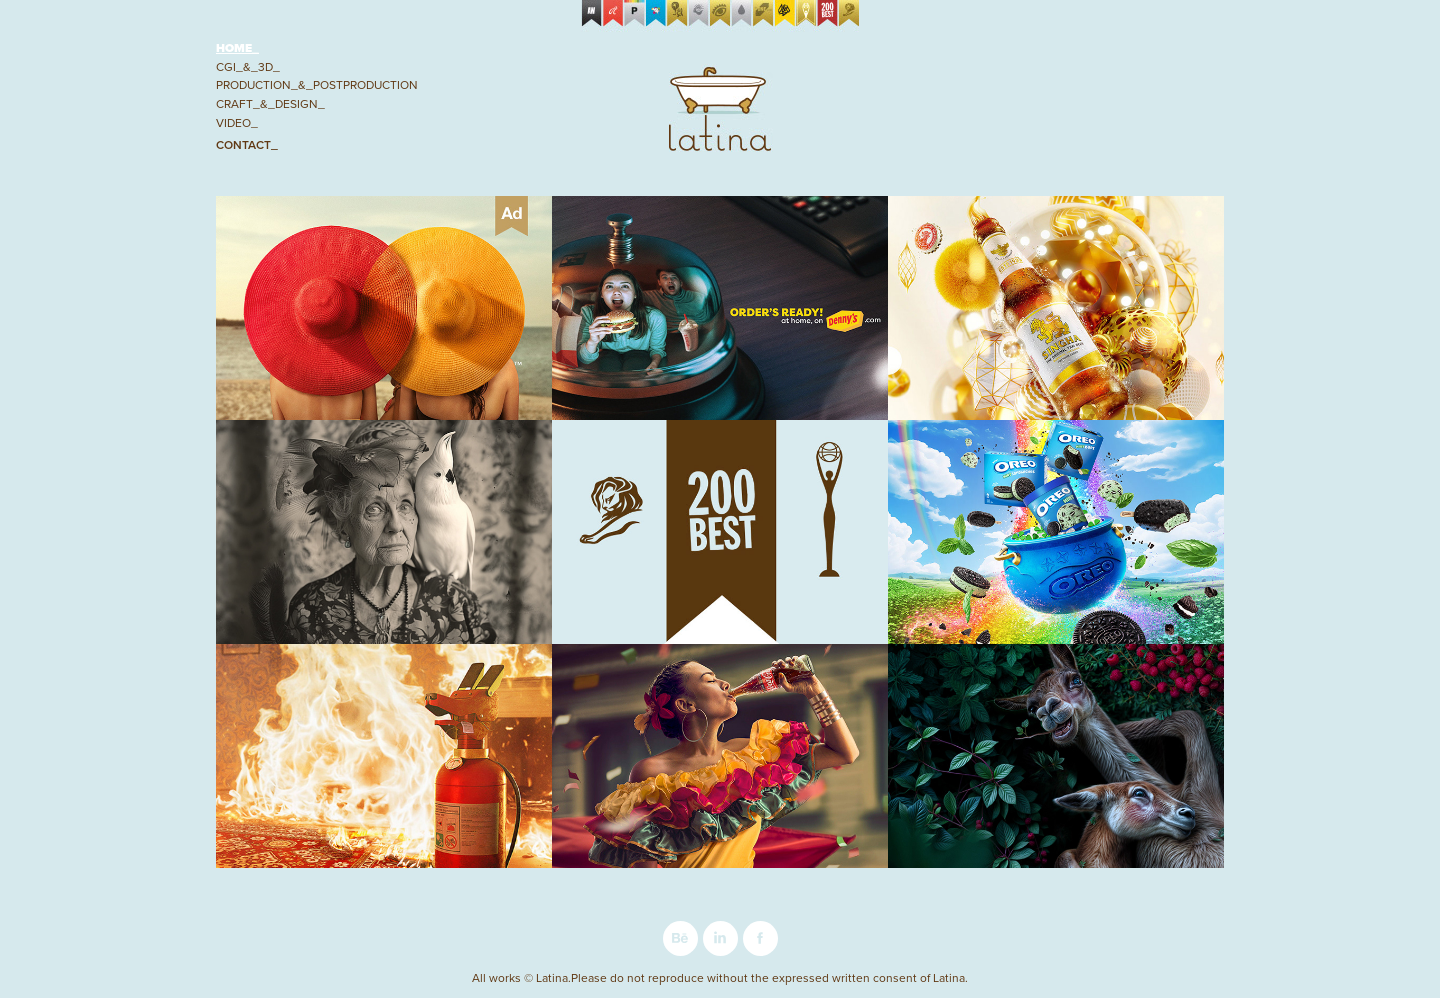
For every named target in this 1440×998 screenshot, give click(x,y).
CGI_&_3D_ (248, 66)
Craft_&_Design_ (270, 103)
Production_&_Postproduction (317, 84)
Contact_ (247, 144)
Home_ (237, 48)
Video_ (237, 122)
